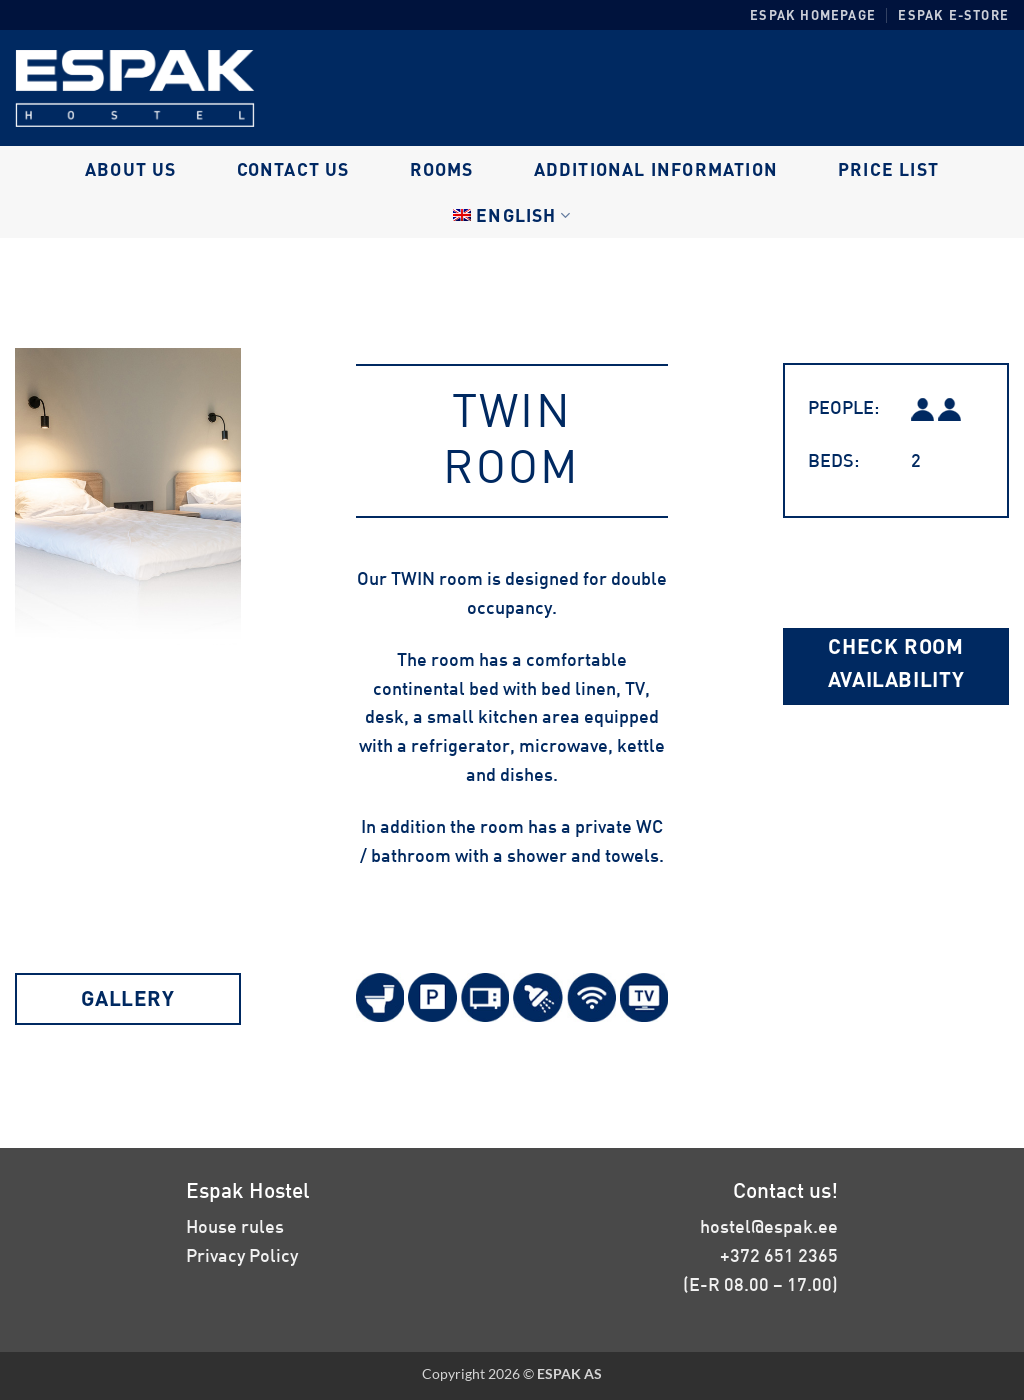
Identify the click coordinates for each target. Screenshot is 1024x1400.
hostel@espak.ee (769, 1226)
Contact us (293, 169)
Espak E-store (953, 15)
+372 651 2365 (779, 1255)
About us (131, 169)
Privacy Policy (242, 1255)
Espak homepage (813, 15)
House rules (235, 1226)
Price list (888, 169)
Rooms (442, 169)
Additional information (656, 169)
